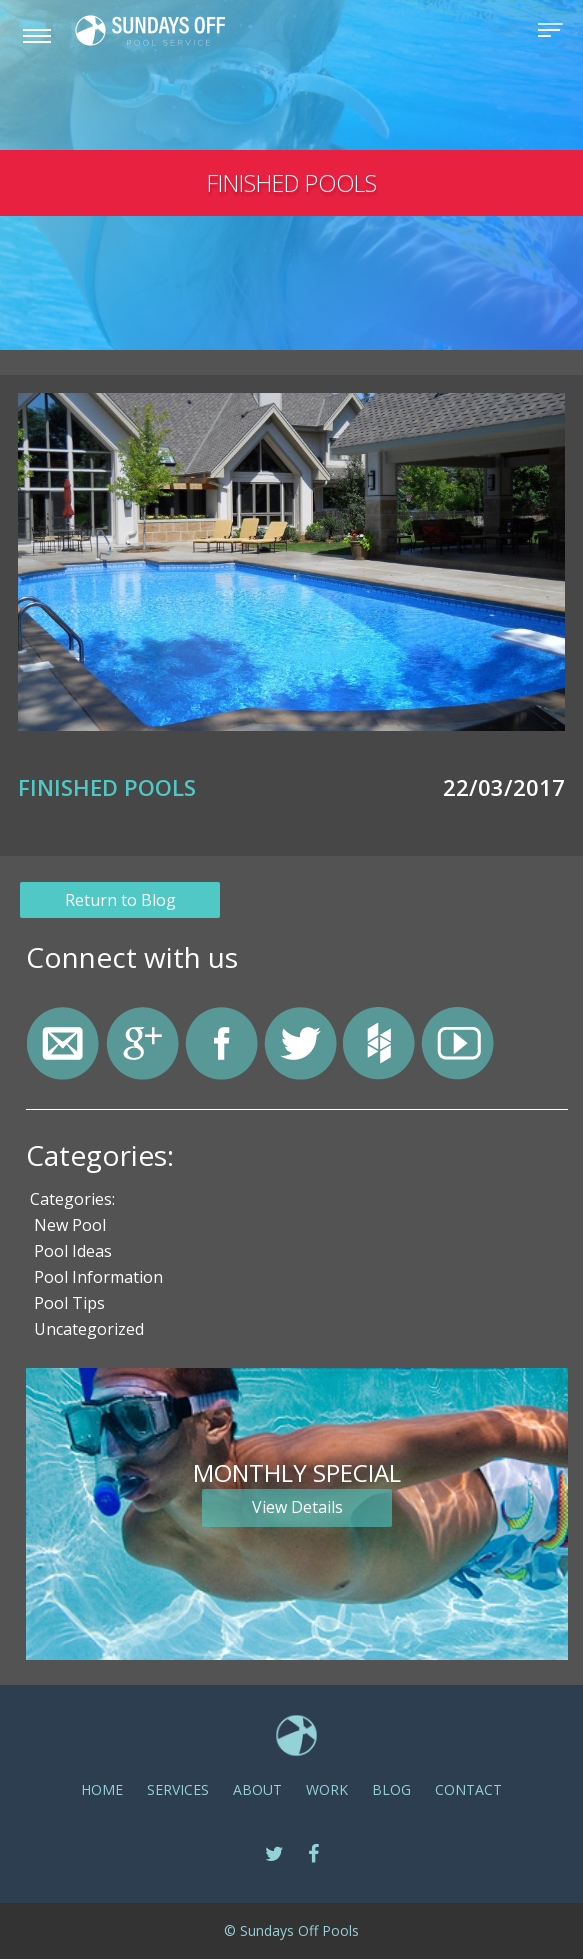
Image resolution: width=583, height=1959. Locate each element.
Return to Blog (120, 900)
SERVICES (178, 1789)
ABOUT (257, 1789)
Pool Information (98, 1277)
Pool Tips (69, 1303)
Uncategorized (89, 1329)
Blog (391, 1789)
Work (327, 1789)
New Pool (70, 1225)
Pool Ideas (73, 1251)
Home (102, 1789)
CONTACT (468, 1789)
